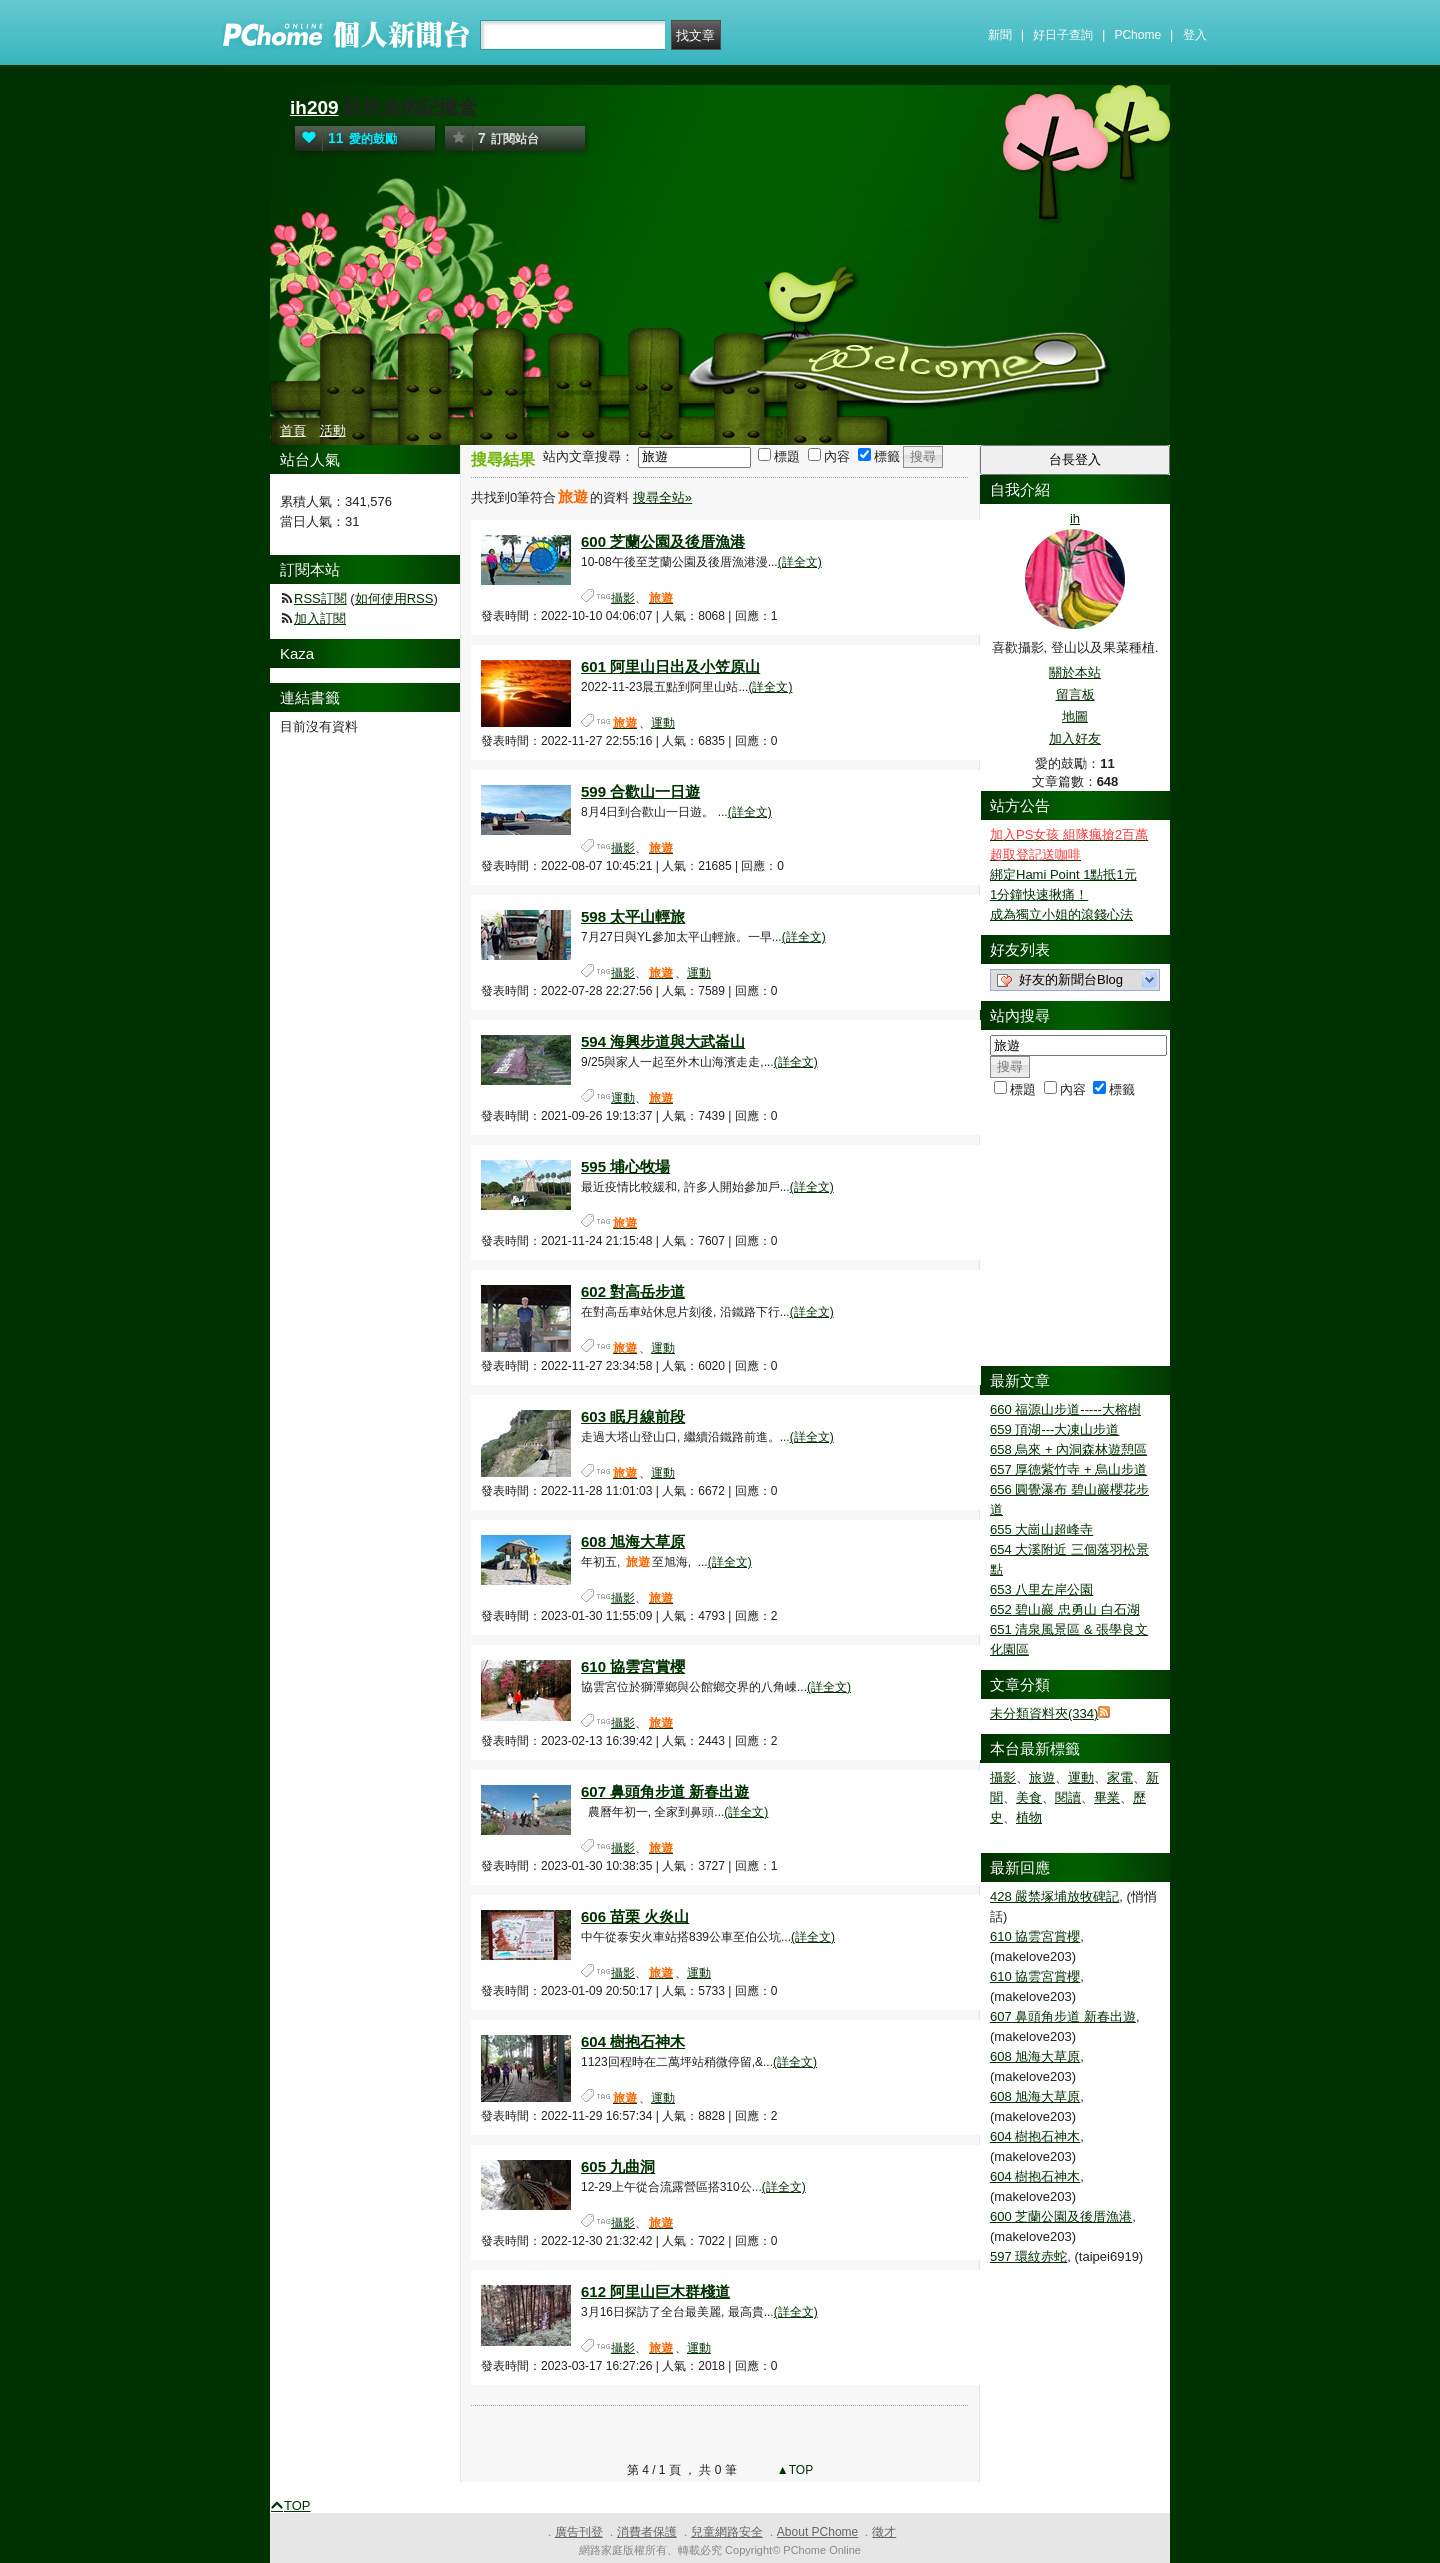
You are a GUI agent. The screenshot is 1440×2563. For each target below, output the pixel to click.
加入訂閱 (320, 618)
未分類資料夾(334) (1044, 1713)
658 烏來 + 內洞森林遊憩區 (1068, 1449)
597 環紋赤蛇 (1028, 2256)
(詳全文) (800, 562)
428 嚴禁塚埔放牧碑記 (1054, 1896)
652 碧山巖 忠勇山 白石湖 (1065, 1609)
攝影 (623, 598)
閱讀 (1068, 1797)
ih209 (314, 107)
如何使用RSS (394, 598)
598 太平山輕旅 (633, 916)
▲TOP (794, 2470)
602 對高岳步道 (633, 1291)
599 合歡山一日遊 (640, 791)
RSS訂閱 (320, 598)
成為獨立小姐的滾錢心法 (1061, 914)
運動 (663, 723)
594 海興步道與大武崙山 (663, 1041)
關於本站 (1075, 672)
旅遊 (1042, 1777)
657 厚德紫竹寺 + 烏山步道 (1068, 1469)
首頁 (293, 430)
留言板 (1075, 694)
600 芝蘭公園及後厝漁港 (663, 541)
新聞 (1000, 35)
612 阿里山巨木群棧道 (655, 2291)
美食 (1029, 1797)
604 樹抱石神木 (633, 2041)
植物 (1029, 1817)
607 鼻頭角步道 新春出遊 (665, 1791)
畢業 (1107, 1797)
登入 (1195, 35)
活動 (333, 430)
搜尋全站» (662, 497)
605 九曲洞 (618, 2166)
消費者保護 (647, 2532)
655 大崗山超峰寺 (1041, 1529)
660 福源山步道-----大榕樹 (1065, 1409)
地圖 (1075, 716)
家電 (1120, 1777)
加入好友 (1075, 738)
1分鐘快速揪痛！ (1039, 894)
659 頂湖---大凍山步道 (1054, 1429)
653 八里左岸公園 (1041, 1589)
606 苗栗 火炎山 (635, 1916)
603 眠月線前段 (633, 1416)
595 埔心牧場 (625, 1166)
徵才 (884, 2532)
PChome (1137, 35)
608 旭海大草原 (633, 1541)
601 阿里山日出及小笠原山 (670, 666)
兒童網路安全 (727, 2532)
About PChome (817, 2532)
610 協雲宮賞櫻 (633, 1666)
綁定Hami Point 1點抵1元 (1063, 874)
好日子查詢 (1063, 35)
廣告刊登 (579, 2532)
